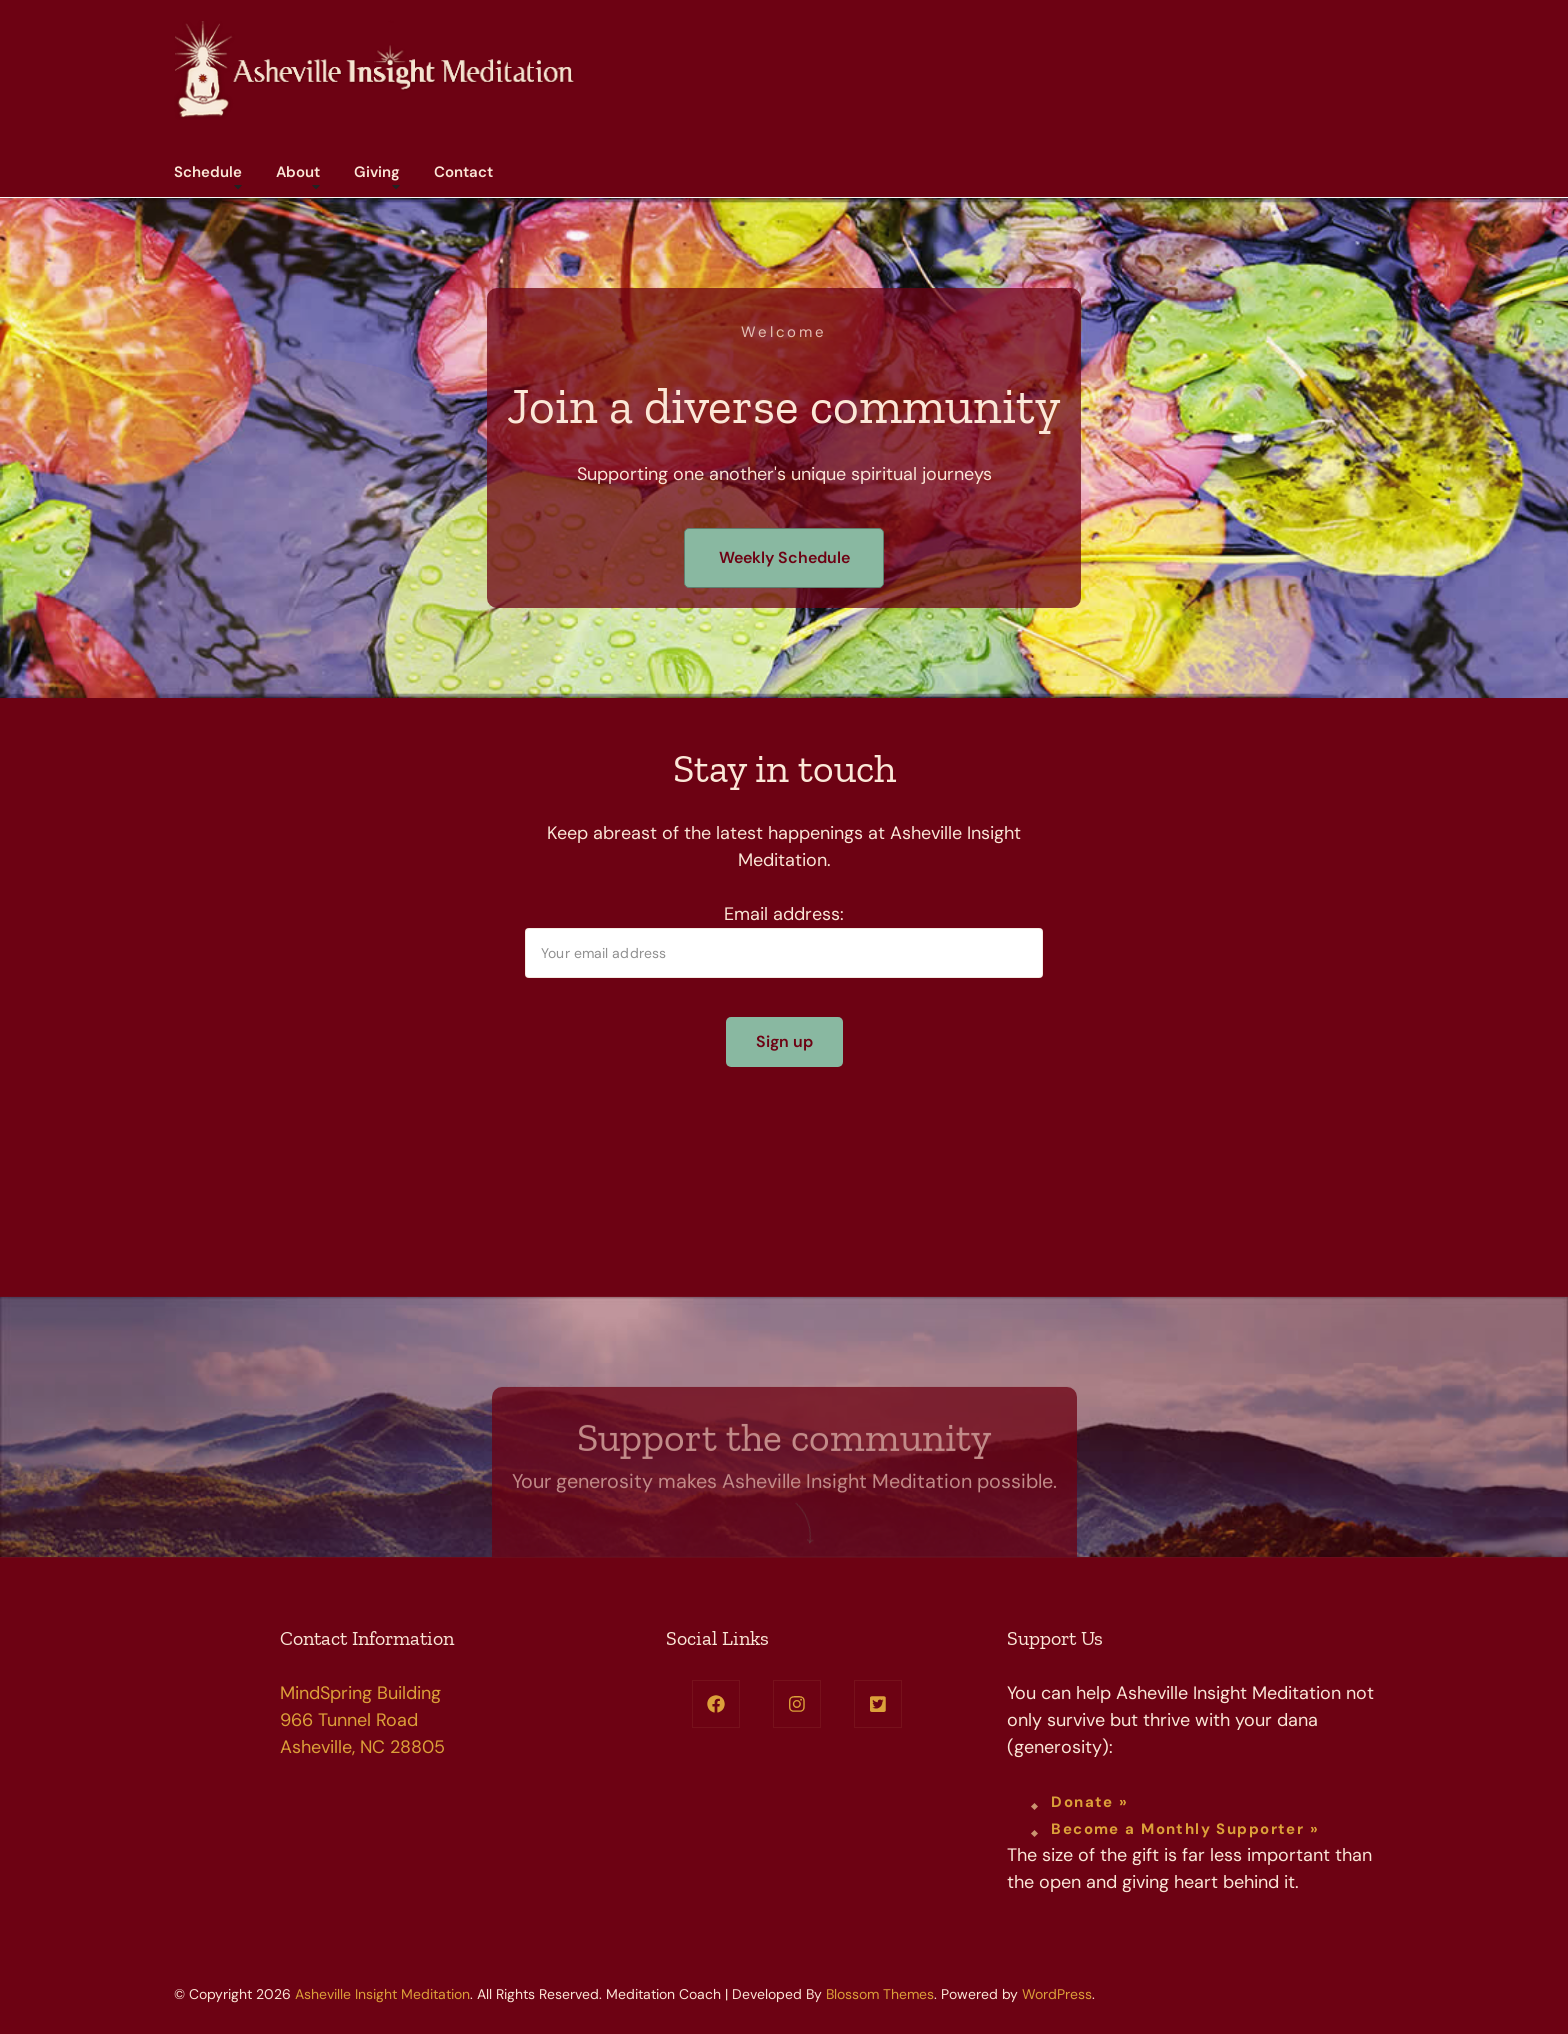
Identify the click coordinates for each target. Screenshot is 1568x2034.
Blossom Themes (880, 1994)
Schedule (208, 172)
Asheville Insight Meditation (382, 1994)
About (298, 172)
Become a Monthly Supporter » (1185, 1829)
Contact (463, 172)
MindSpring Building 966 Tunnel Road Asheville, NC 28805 (362, 1720)
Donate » (1089, 1802)
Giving (377, 172)
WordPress (1057, 1994)
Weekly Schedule (784, 557)
